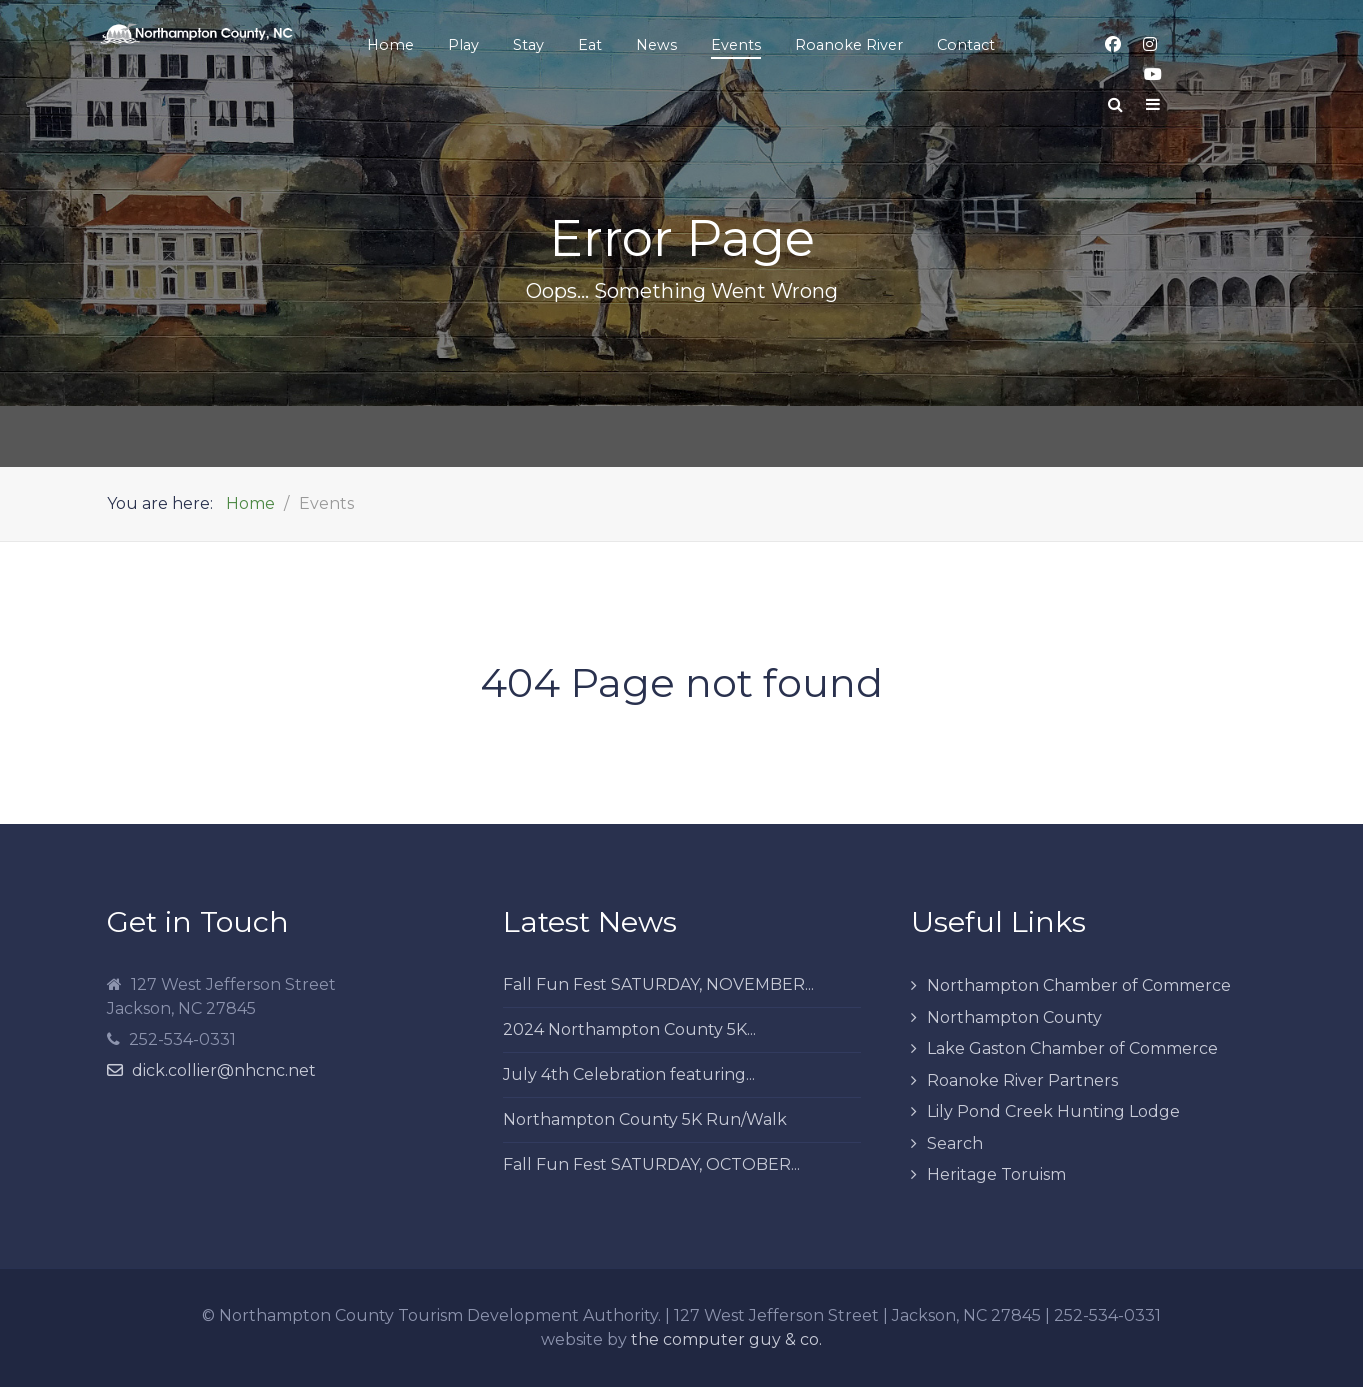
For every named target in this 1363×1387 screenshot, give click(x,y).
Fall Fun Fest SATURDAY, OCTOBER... (651, 1164)
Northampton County (1014, 1017)
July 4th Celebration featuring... (629, 1074)
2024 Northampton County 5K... (629, 1029)
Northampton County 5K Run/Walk (645, 1119)
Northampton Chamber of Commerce (1079, 985)
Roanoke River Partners (1022, 1080)
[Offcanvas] (1153, 105)
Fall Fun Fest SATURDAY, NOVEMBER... (658, 984)
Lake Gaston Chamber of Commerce (1072, 1048)
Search (955, 1143)
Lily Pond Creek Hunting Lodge (1053, 1111)
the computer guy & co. (726, 1339)
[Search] (1116, 105)
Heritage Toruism (996, 1174)
